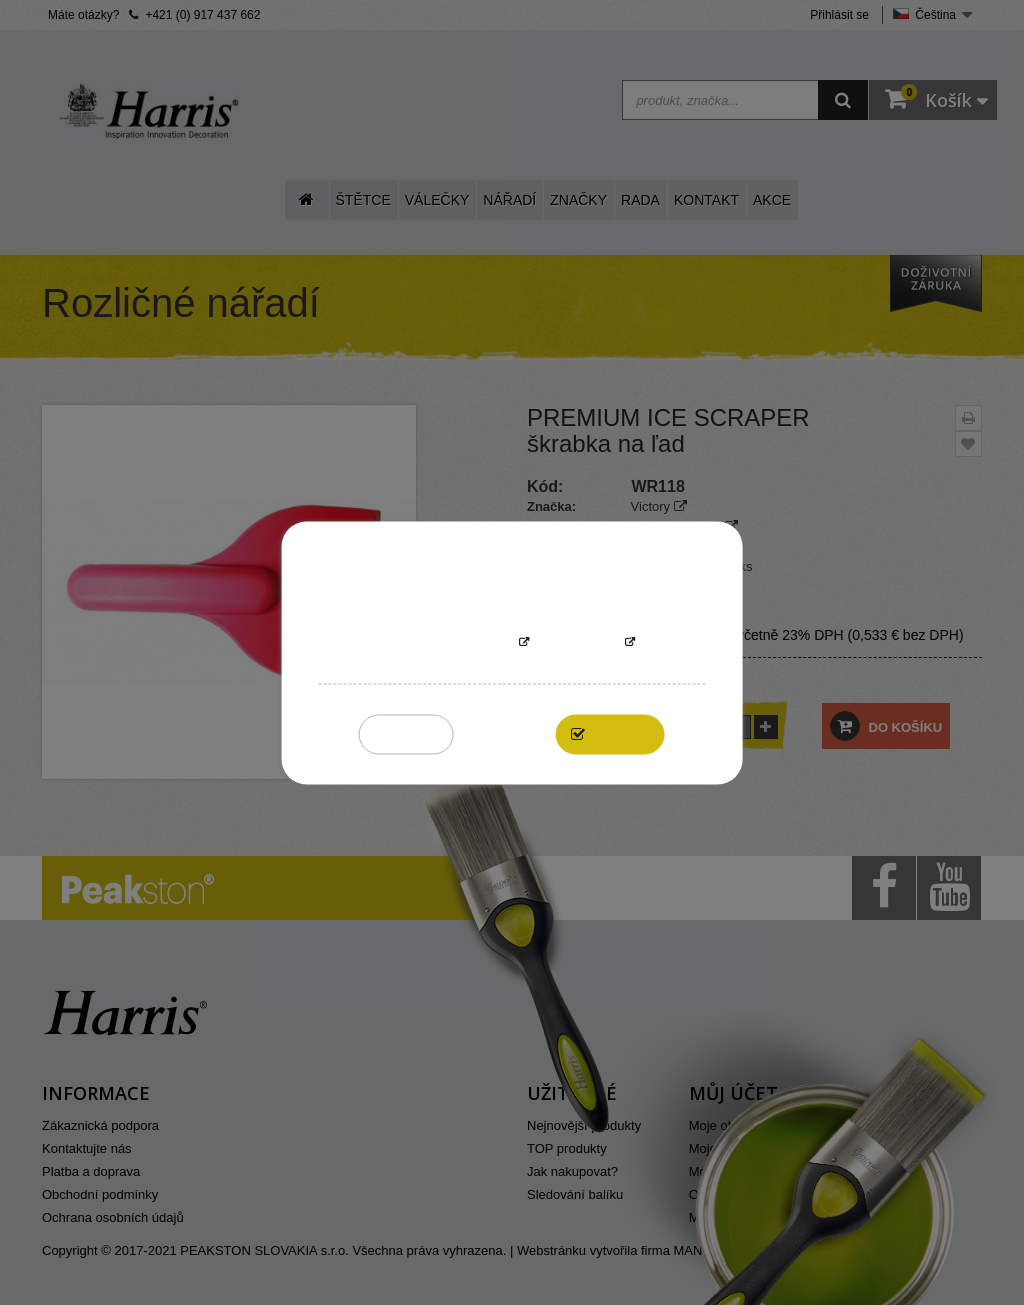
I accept (620, 733)
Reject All (406, 733)
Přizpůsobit (577, 642)
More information (450, 642)
